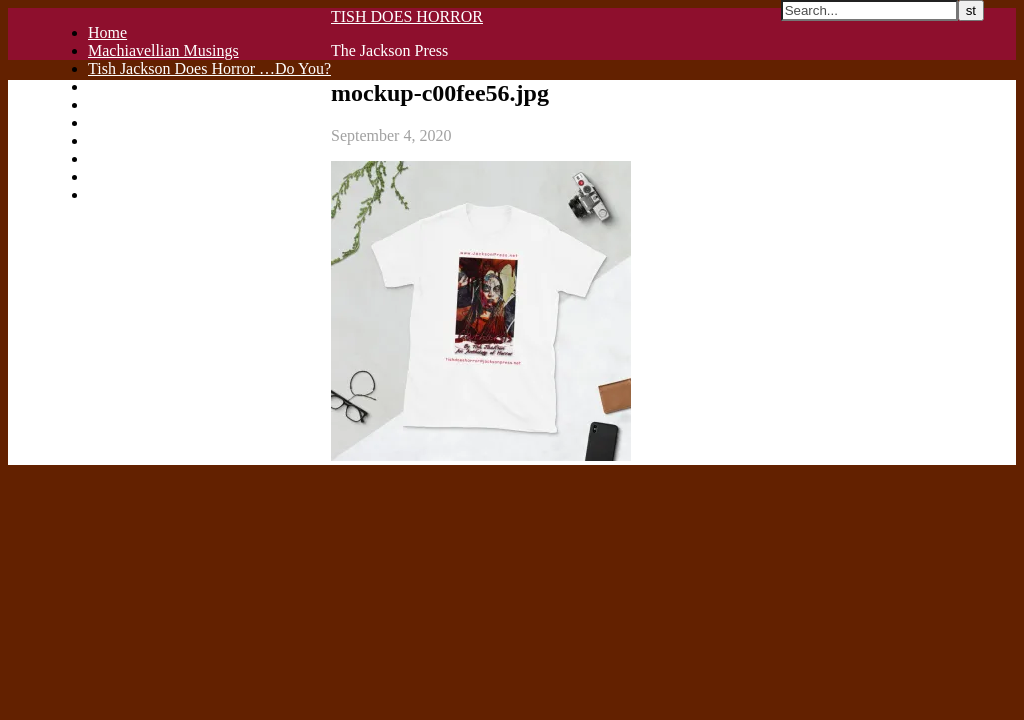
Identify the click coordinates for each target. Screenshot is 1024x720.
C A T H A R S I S (146, 140)
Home (107, 32)
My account (126, 194)
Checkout (118, 176)
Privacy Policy (135, 104)
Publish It (119, 86)
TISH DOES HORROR (407, 16)
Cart (102, 158)
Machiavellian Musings (163, 50)
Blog (103, 122)
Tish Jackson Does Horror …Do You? (209, 68)
